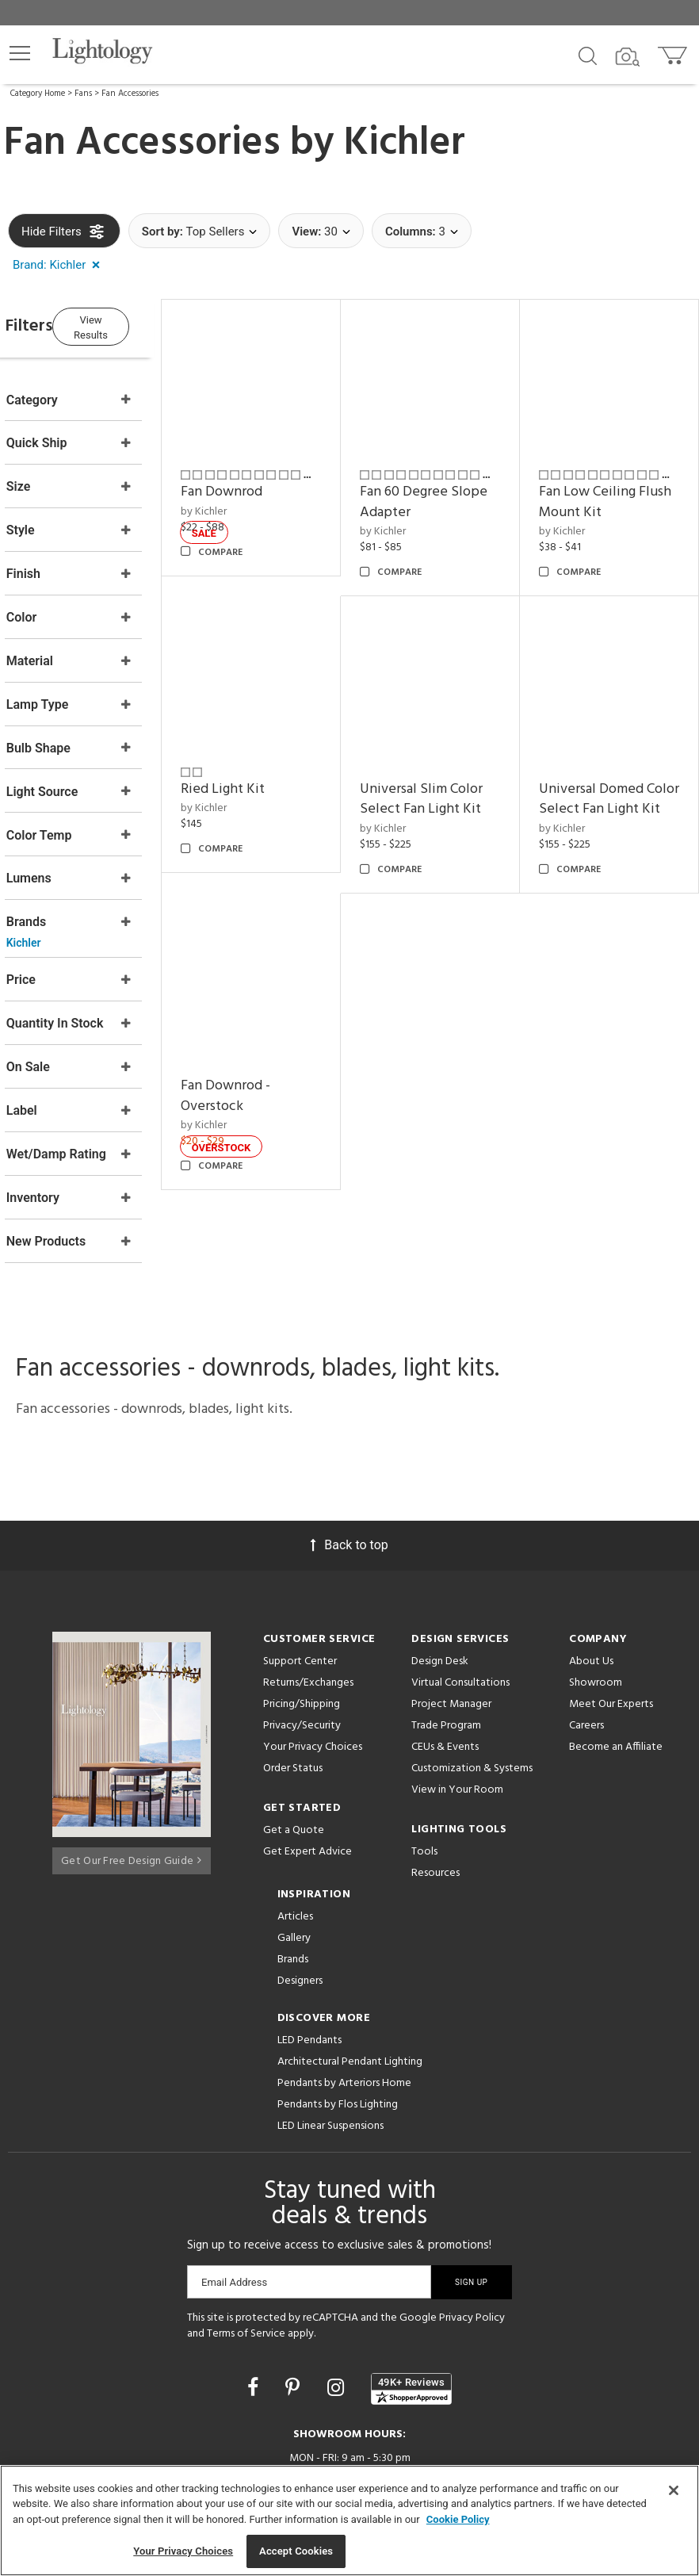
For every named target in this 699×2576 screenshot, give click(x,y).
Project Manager (451, 1625)
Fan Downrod (266, 492)
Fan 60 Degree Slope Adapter (435, 503)
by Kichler (249, 512)
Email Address (234, 2203)
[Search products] (588, 55)
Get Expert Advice (307, 1772)
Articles (295, 1837)
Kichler (404, 143)
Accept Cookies (296, 2551)
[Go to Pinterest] (294, 2308)
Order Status (293, 1689)
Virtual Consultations (460, 1603)
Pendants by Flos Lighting (337, 2025)
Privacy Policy (472, 2239)
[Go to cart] (674, 52)
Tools (424, 1772)
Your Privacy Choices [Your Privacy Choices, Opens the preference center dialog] (183, 2551)
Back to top (349, 1465)
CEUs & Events (445, 1668)
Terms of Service (246, 2254)
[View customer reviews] (411, 2310)
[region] (349, 2520)
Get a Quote (293, 1751)
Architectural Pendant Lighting (349, 1982)
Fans (83, 93)
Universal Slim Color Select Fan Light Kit (451, 784)
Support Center (300, 1582)
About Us (591, 1582)
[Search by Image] (627, 57)
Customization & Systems (472, 1689)
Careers (586, 1646)
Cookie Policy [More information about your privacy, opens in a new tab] (458, 2519)
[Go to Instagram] (338, 2308)
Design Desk (439, 1582)
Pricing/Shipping (301, 1625)
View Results (138, 324)
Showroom (595, 1603)
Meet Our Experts (611, 1625)
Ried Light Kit (268, 774)
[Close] (673, 2490)
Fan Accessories (130, 93)
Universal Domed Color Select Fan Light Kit (606, 794)
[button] (20, 53)
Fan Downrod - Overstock (270, 1086)
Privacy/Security (302, 1646)
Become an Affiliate (616, 1668)
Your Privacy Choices (312, 1668)
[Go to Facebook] (255, 2308)
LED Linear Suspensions (330, 2047)
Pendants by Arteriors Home (344, 2004)
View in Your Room (457, 1710)
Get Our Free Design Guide (131, 1776)
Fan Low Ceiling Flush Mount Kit (603, 503)
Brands (292, 1880)
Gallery (294, 1859)
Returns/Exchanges (308, 1603)
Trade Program (446, 1646)
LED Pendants (309, 1961)
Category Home (37, 93)
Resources (435, 1794)
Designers (300, 1902)
